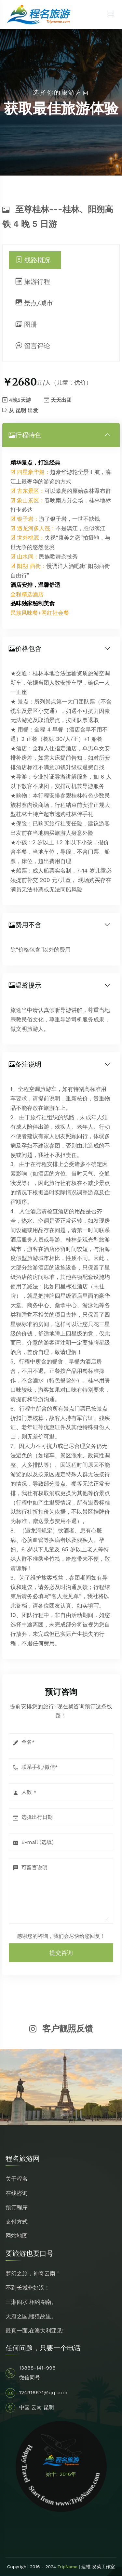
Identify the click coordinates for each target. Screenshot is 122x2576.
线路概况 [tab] (33, 260)
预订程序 (17, 2207)
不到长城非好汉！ (28, 2287)
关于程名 (17, 2178)
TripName (68, 2566)
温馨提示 (25, 985)
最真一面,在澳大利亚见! (35, 2330)
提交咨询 (61, 1952)
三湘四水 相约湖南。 (31, 2302)
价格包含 (25, 648)
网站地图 (17, 2235)
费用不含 (25, 924)
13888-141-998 (37, 2368)
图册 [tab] (26, 324)
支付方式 (17, 2221)
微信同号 (29, 2377)
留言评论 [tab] (33, 346)
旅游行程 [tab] (33, 281)
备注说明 (25, 1064)
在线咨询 (17, 2193)
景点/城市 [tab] (34, 303)
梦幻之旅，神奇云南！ (33, 2273)
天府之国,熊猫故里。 (31, 2316)
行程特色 (25, 434)
